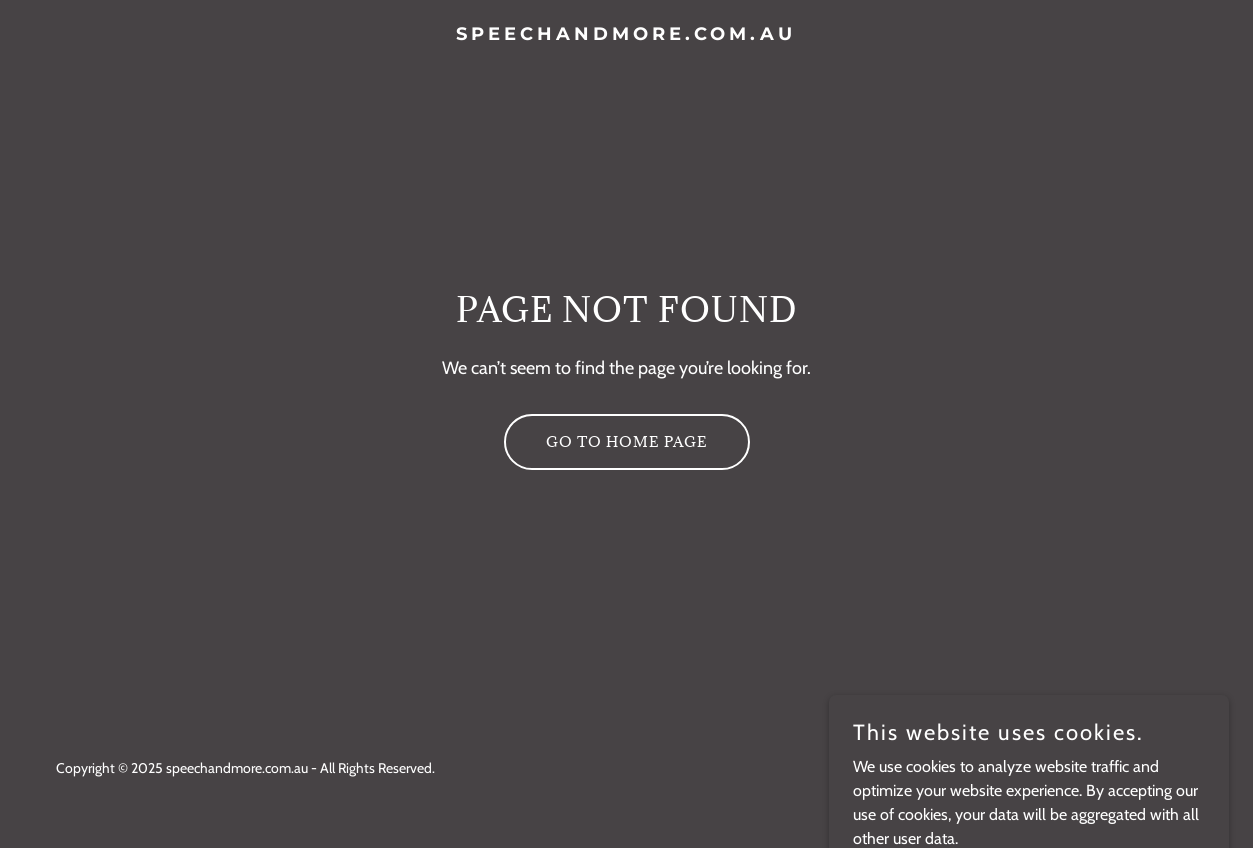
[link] (626, 34)
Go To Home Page (627, 441)
